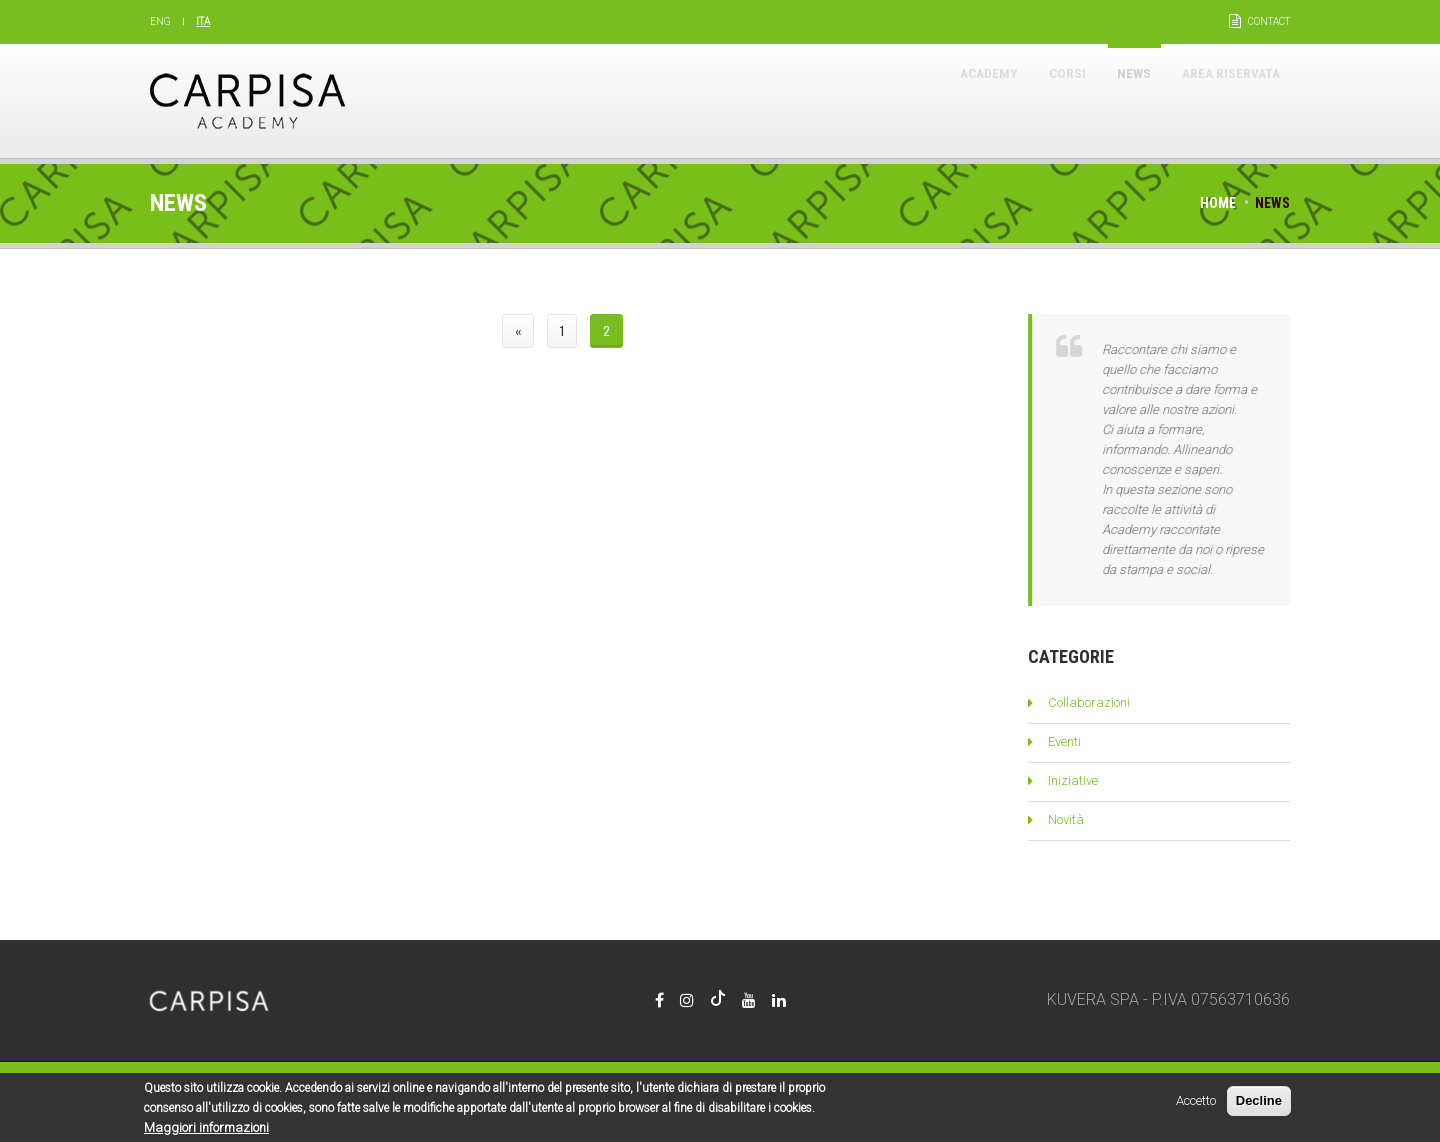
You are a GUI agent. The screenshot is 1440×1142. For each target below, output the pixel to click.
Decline (1259, 1104)
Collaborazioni (1089, 702)
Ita (203, 21)
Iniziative (1073, 780)
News (1097, 100)
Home (1218, 203)
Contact (1269, 21)
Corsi (1015, 100)
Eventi (1064, 741)
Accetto (1196, 1104)
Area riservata (1217, 100)
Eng (160, 21)
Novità (1066, 819)
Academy (918, 100)
